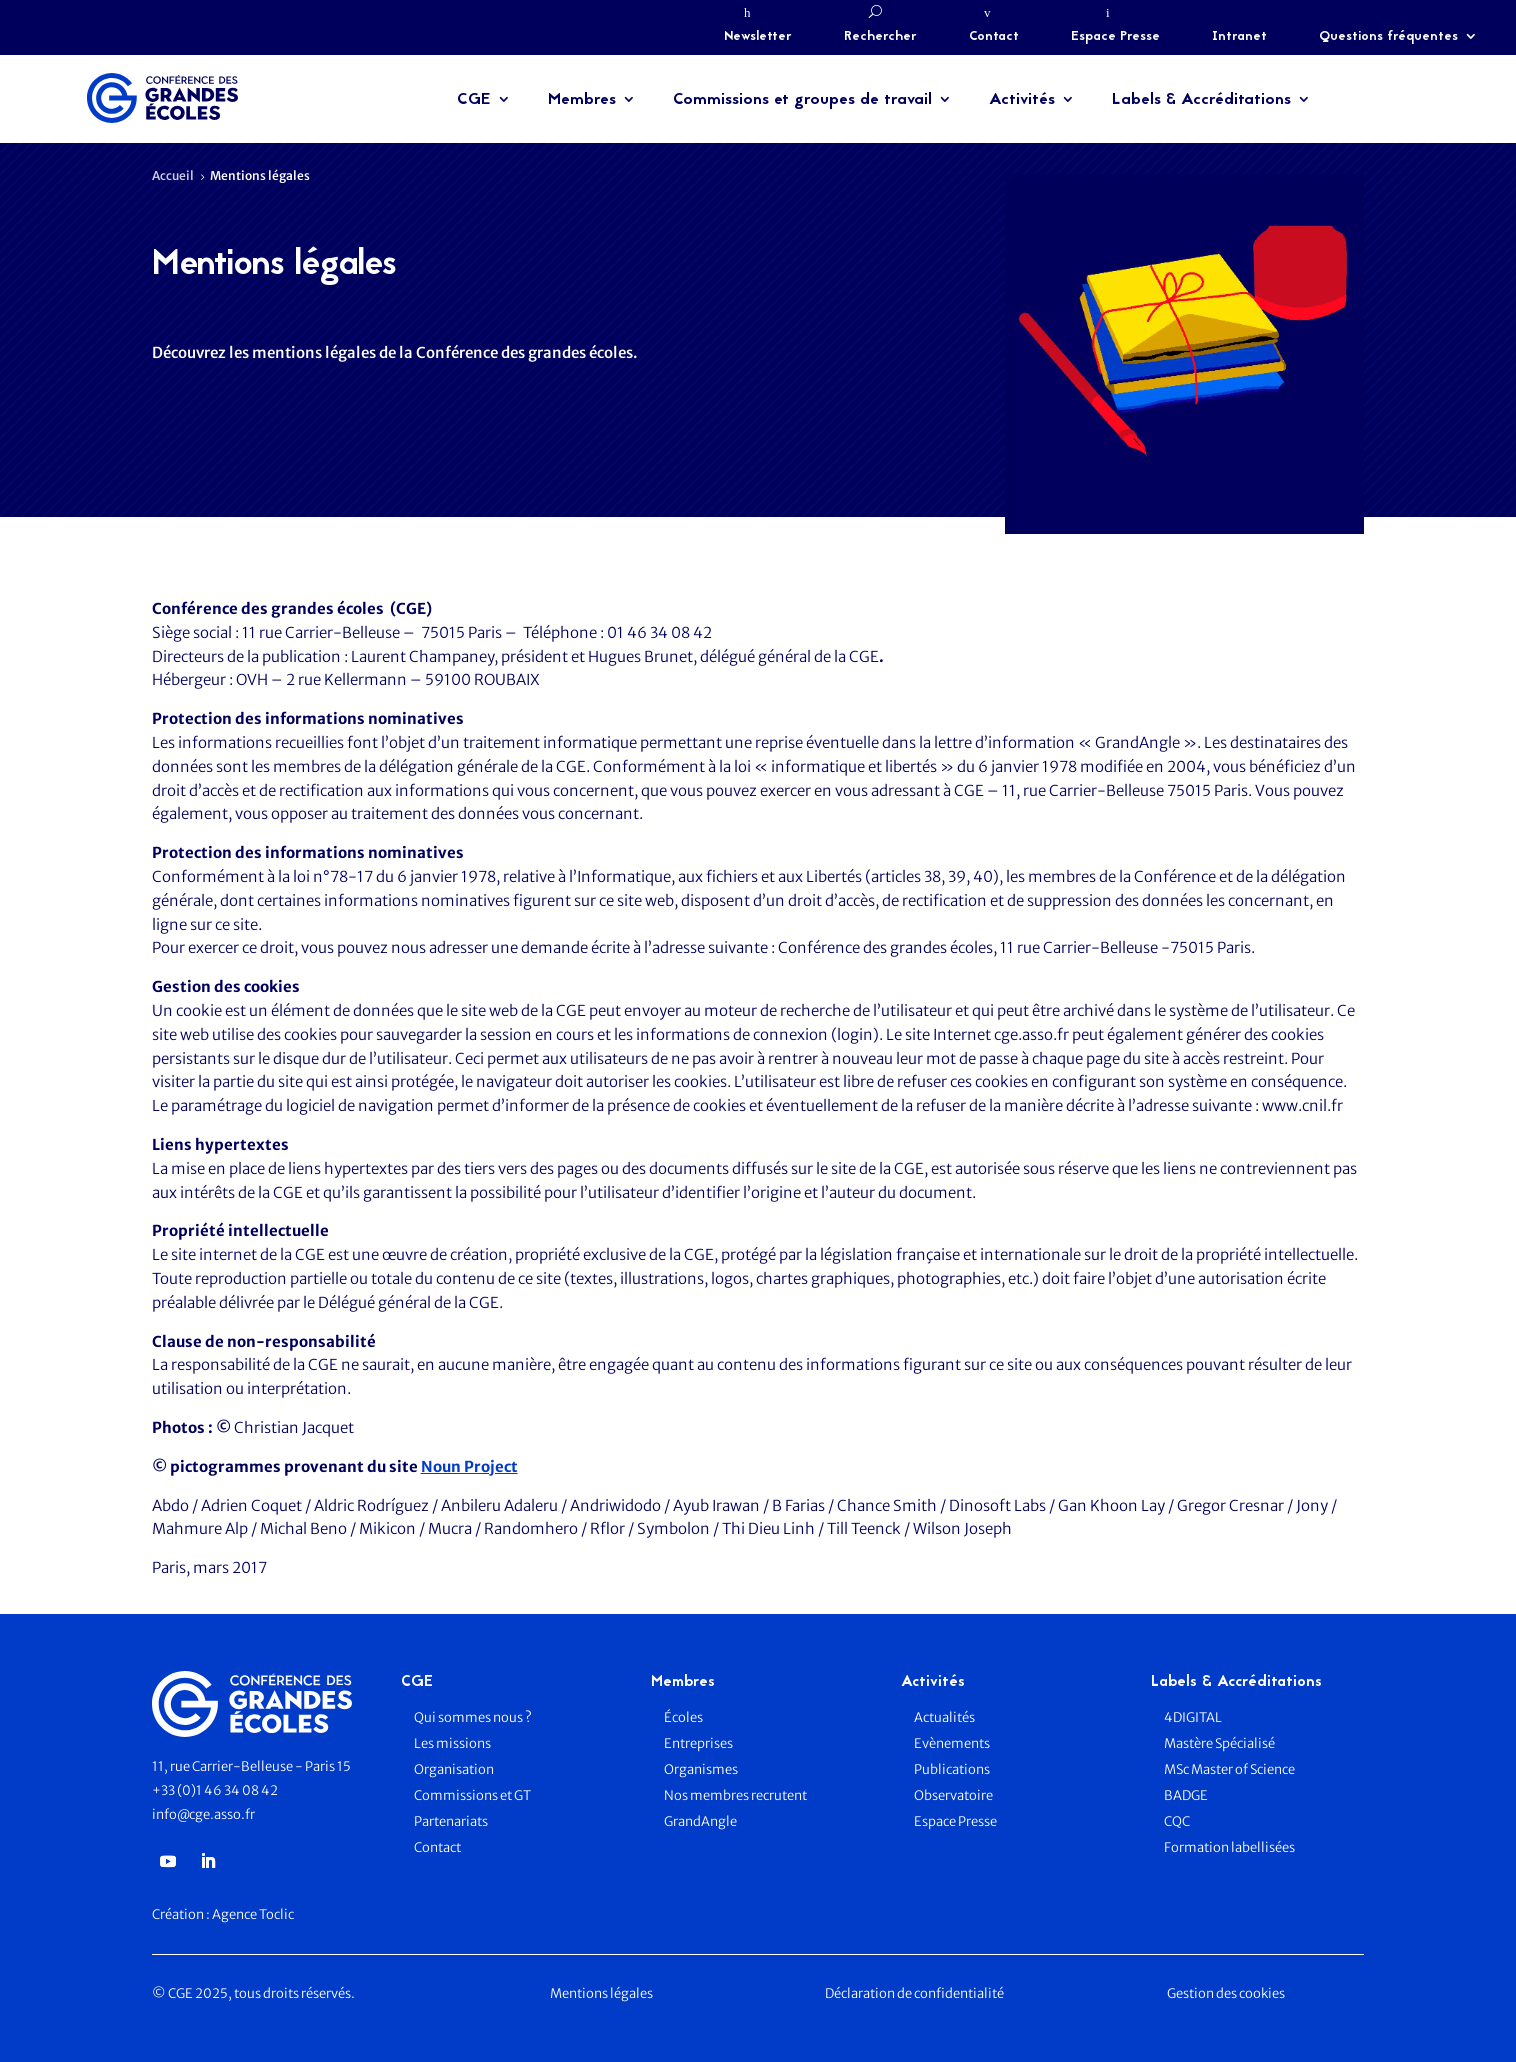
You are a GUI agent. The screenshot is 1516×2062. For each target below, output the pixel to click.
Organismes (701, 1769)
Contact (994, 37)
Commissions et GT (472, 1795)
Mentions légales (601, 1993)
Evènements (952, 1743)
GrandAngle (700, 1821)
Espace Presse (1115, 37)
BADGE (1186, 1795)
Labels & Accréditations (1201, 100)
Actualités (944, 1717)
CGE (474, 100)
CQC (1177, 1821)
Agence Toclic (253, 1914)
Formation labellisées (1229, 1847)
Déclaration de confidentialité (914, 1993)
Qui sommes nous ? (473, 1717)
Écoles (683, 1717)
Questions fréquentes (1388, 37)
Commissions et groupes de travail (802, 100)
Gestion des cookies (1226, 1993)
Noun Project (469, 1466)
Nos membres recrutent (735, 1795)
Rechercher (880, 37)
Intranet (1239, 37)
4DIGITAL (1193, 1717)
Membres (582, 100)
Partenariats (451, 1821)
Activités (1022, 100)
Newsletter (758, 37)
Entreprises (698, 1743)
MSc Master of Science (1229, 1769)
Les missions (452, 1743)
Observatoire (953, 1795)
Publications (952, 1769)
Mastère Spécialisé (1219, 1743)
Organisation (455, 1769)
